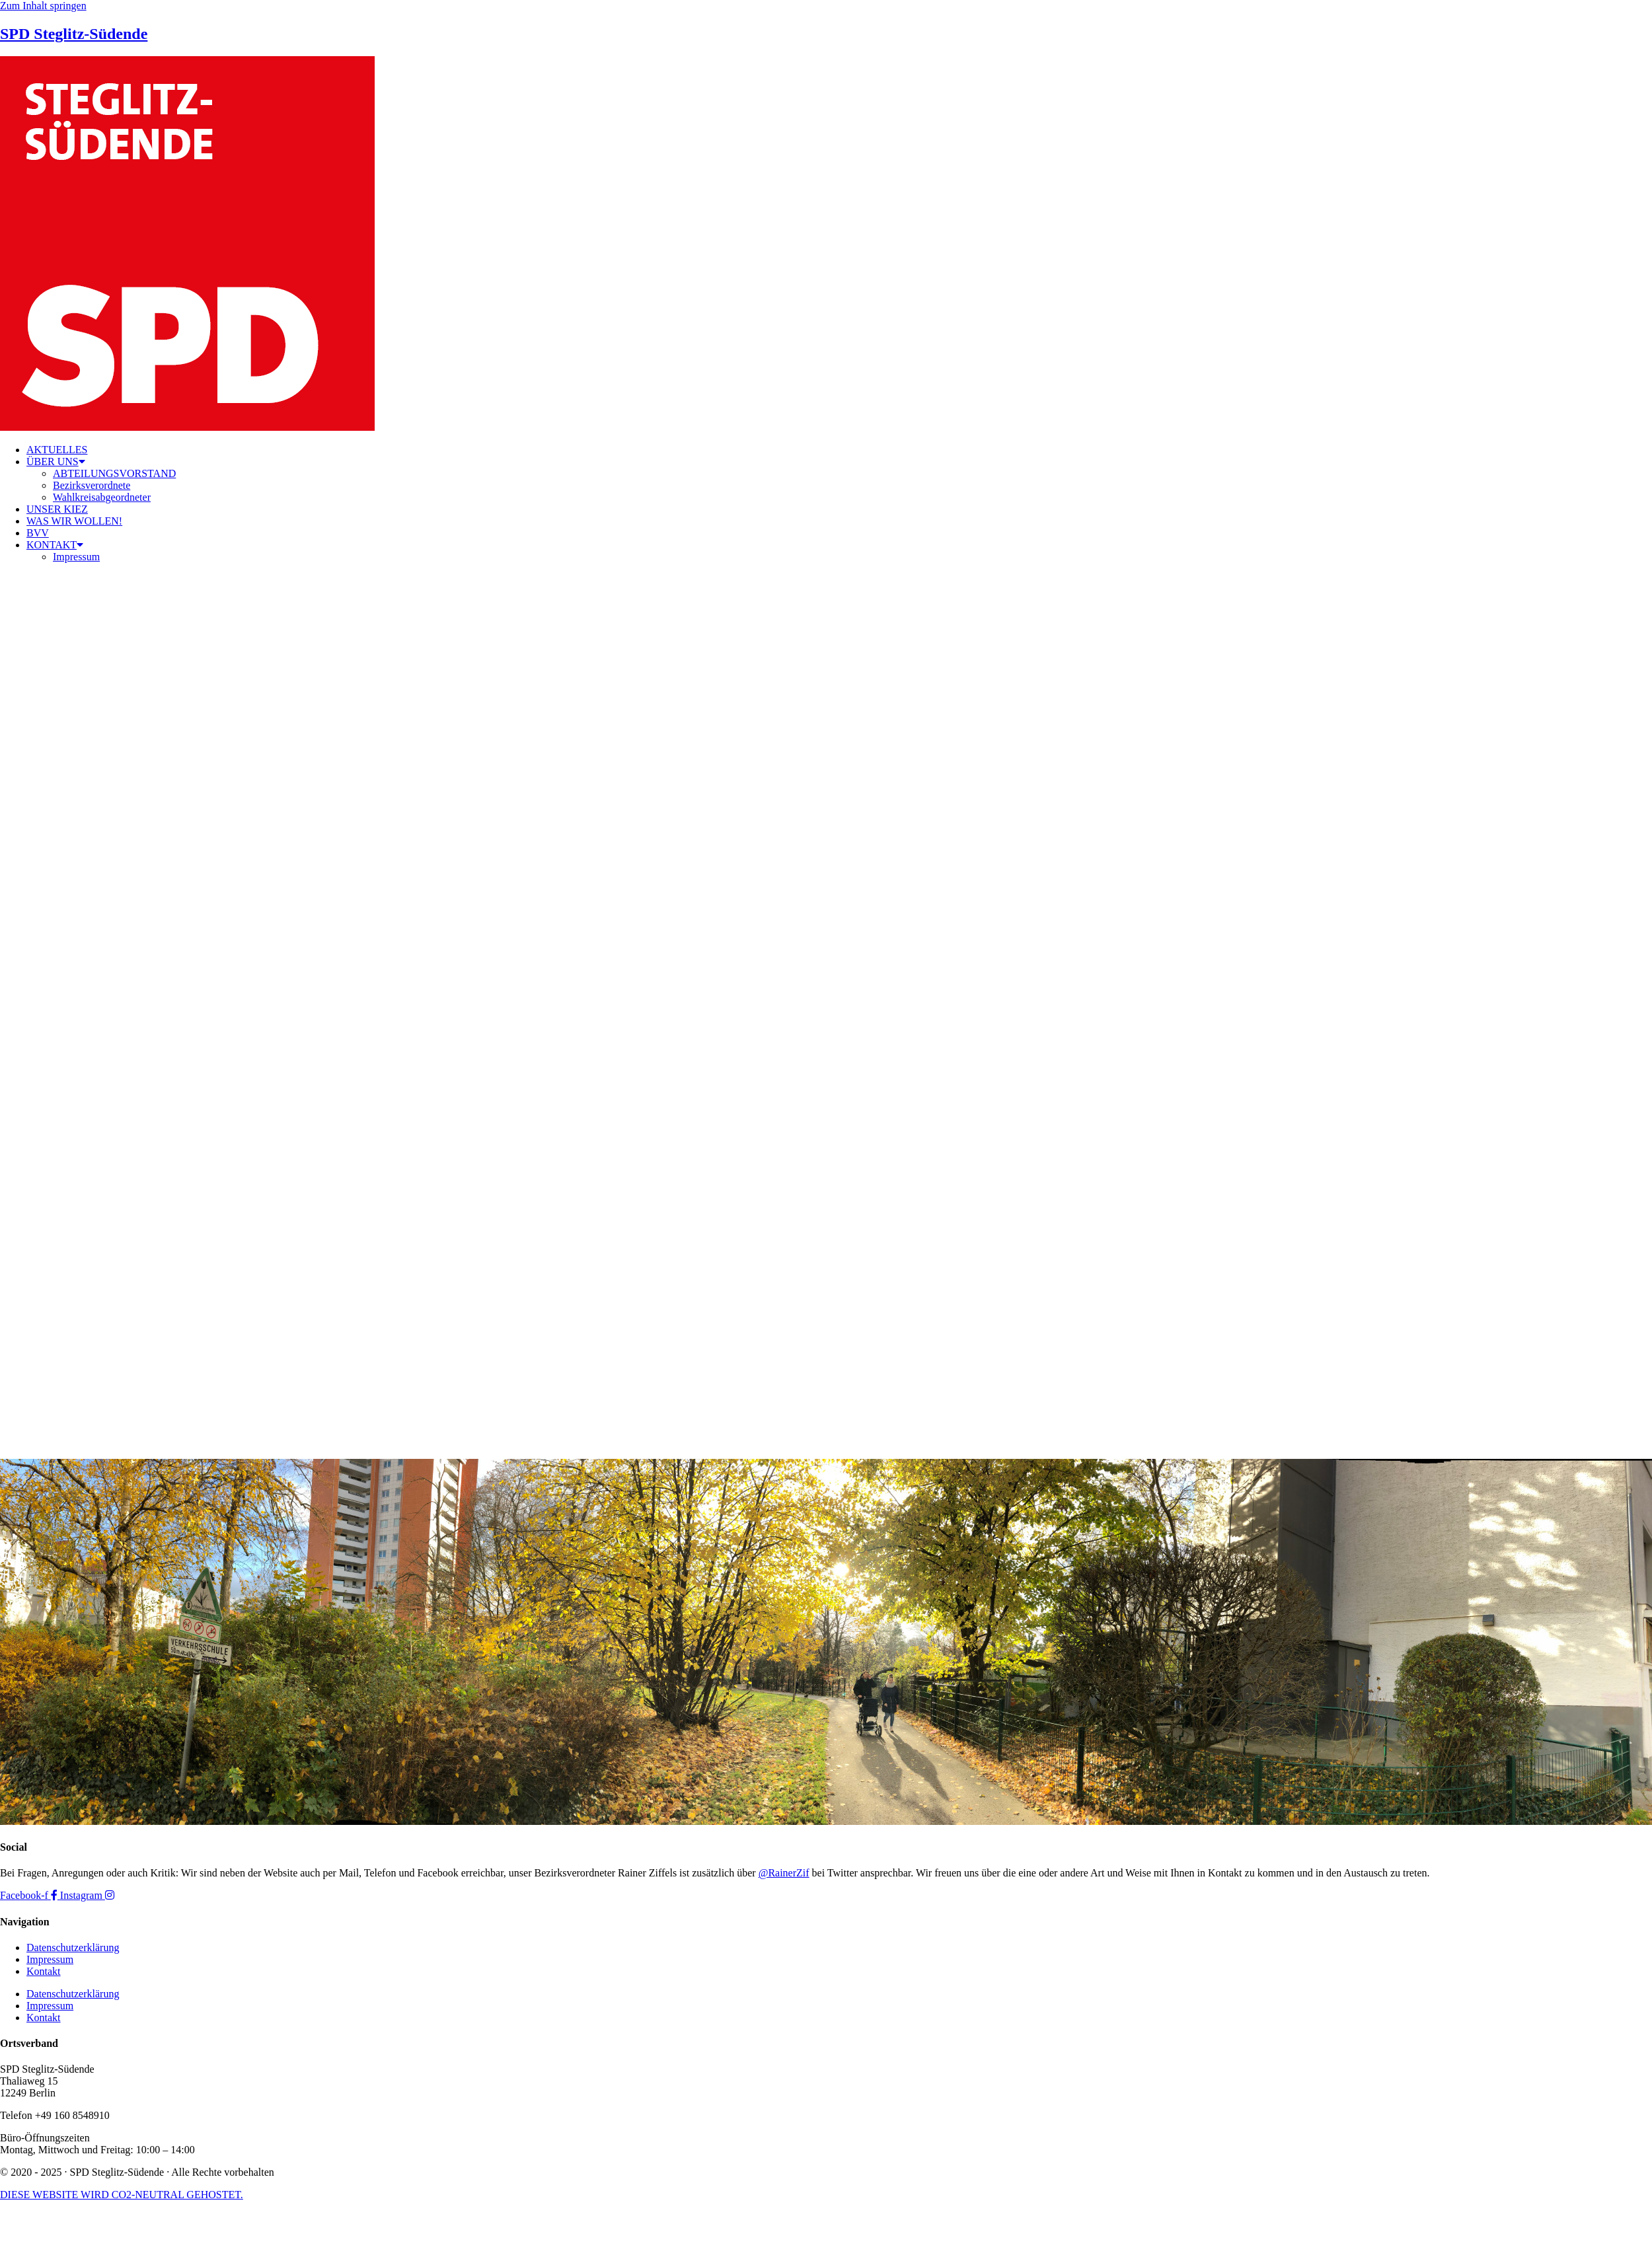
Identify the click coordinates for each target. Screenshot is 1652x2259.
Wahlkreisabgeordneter (102, 497)
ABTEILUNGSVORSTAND (114, 473)
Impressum (76, 556)
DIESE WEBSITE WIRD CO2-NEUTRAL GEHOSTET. (121, 2194)
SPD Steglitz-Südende (73, 33)
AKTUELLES (56, 449)
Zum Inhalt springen (43, 5)
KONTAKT (54, 544)
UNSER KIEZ (57, 509)
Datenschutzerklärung (72, 1947)
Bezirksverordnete (91, 485)
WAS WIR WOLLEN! (74, 521)
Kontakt (43, 1971)
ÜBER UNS (55, 461)
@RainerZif (784, 1872)
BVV (37, 532)
